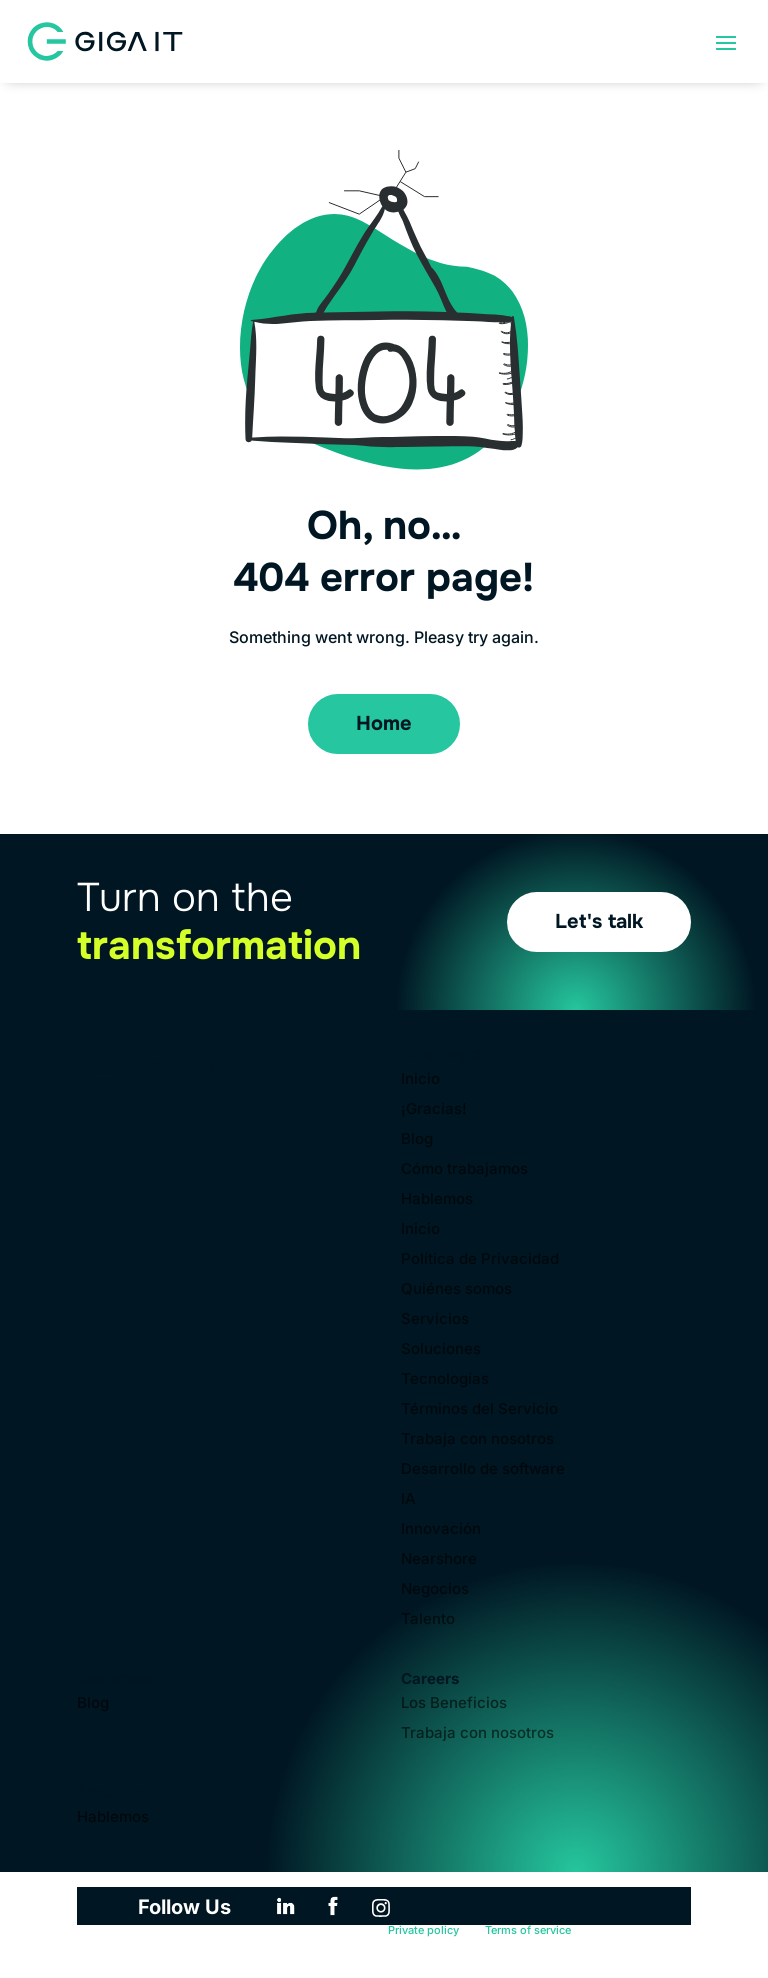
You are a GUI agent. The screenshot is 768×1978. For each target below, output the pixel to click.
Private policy (423, 1930)
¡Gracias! (434, 1110)
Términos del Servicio (479, 1410)
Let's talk (599, 921)
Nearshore (439, 1560)
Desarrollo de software (483, 1470)
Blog (417, 1140)
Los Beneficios (454, 1704)
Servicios (435, 1320)
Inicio (420, 1080)
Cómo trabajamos (464, 1170)
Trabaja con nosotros (477, 1440)
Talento (428, 1620)
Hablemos (437, 1200)
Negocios (435, 1590)
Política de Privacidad (480, 1260)
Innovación (441, 1530)
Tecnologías (445, 1380)
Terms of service (528, 1930)
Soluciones (441, 1350)
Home (384, 723)
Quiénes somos (456, 1290)
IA (408, 1500)
